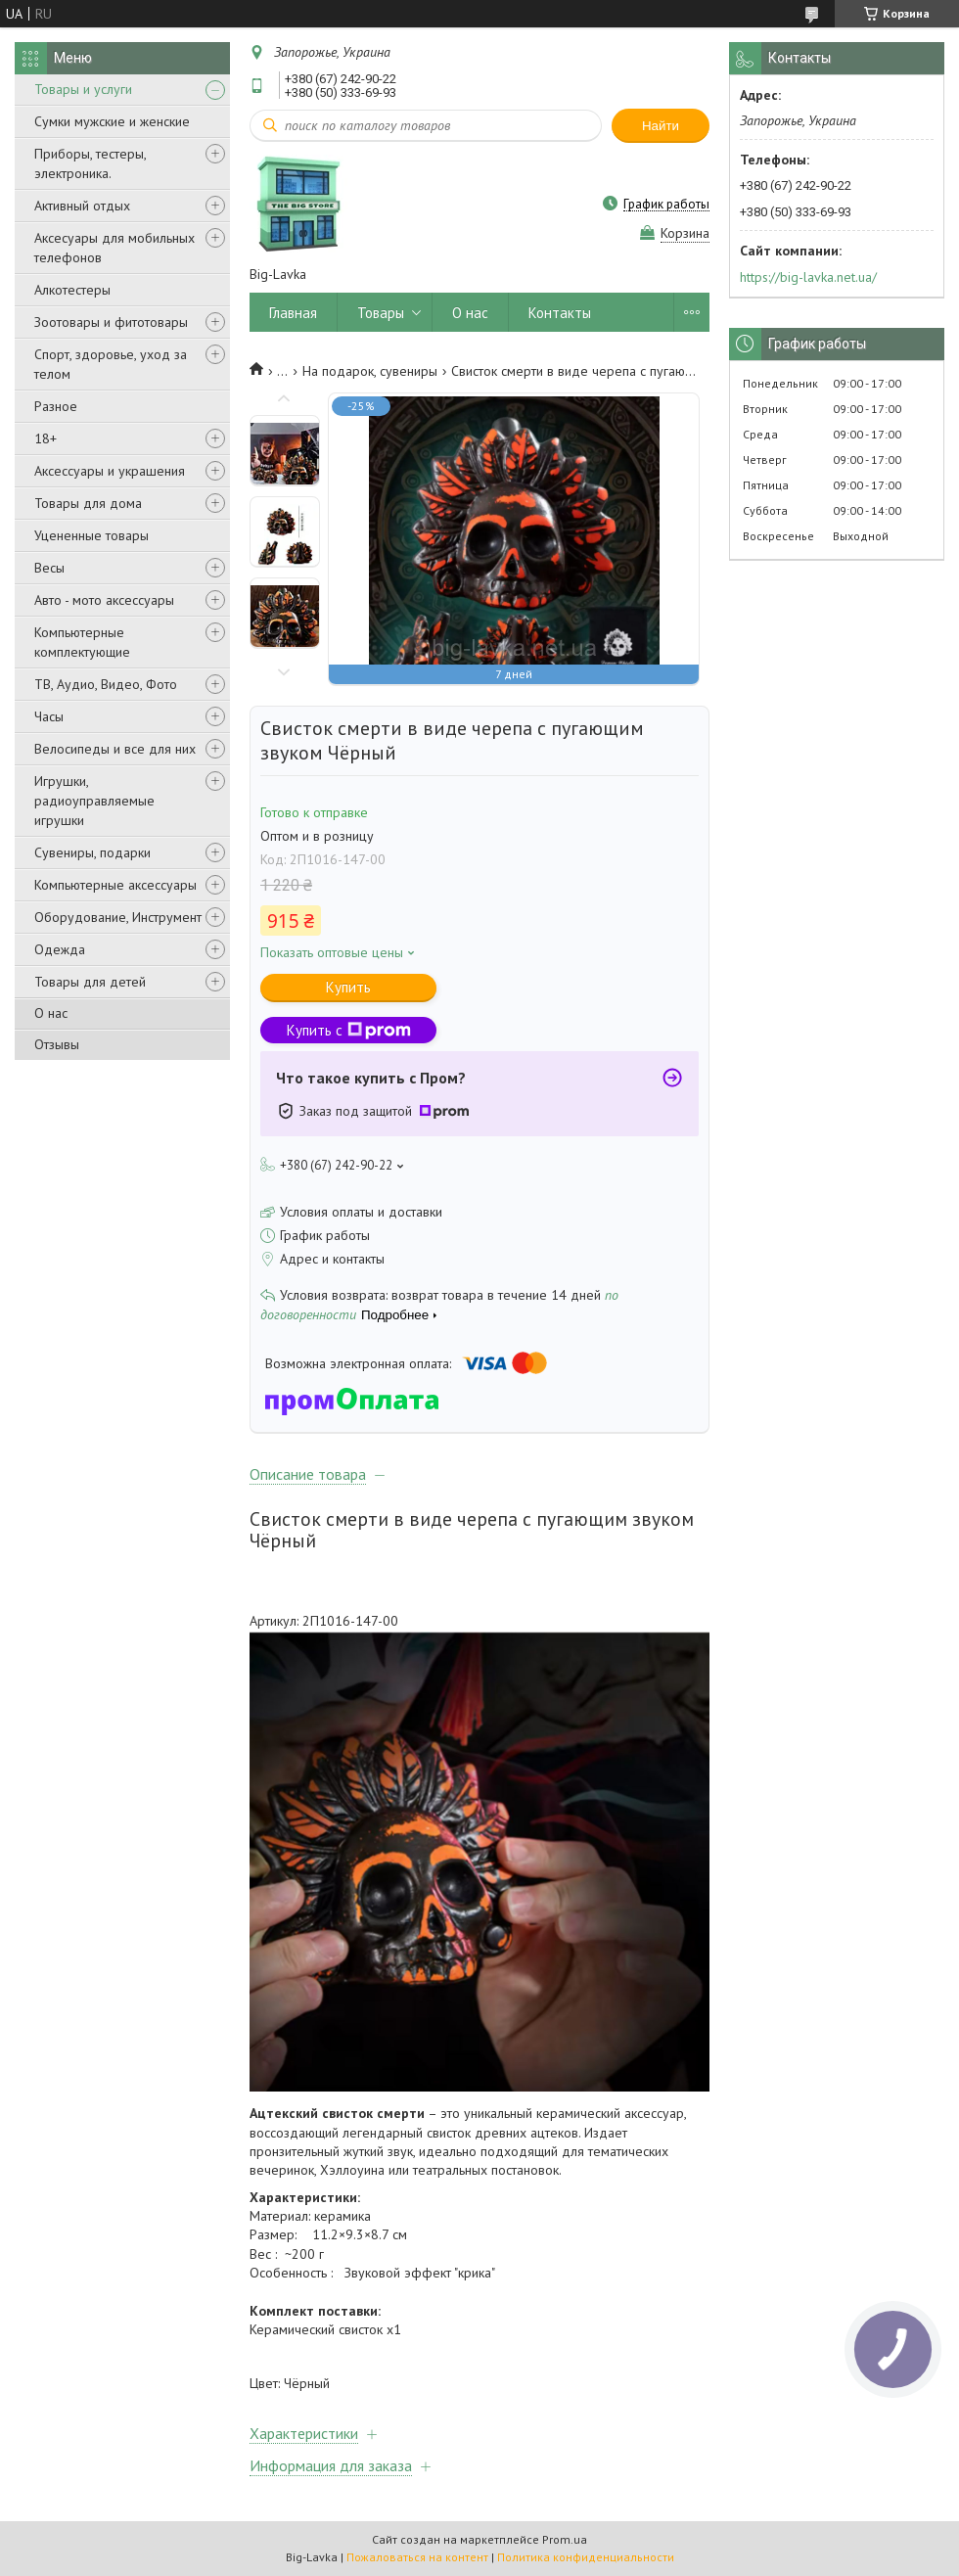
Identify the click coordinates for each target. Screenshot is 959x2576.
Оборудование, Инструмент (118, 917)
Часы (49, 716)
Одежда (59, 949)
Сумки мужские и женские (112, 121)
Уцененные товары (91, 535)
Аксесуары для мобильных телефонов (114, 247)
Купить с (349, 1030)
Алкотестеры (72, 290)
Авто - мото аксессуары (104, 600)
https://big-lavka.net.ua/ (808, 277)
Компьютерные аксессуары (115, 885)
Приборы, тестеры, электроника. (90, 163)
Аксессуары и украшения (109, 471)
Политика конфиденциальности (585, 2557)
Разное (55, 406)
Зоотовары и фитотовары (111, 322)
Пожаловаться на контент (417, 2557)
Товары (380, 312)
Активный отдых (82, 205)
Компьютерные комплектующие (82, 642)
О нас (51, 1013)
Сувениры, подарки (92, 852)
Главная (293, 312)
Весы (49, 567)
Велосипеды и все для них (115, 749)
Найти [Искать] (660, 125)
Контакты (559, 312)
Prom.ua (564, 2539)
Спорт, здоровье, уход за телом (110, 364)
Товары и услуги (83, 89)
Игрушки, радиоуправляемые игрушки (94, 800)
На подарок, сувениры (369, 371)
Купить (348, 987)
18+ (45, 438)
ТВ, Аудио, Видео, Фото (105, 684)
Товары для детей (90, 981)
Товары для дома (88, 503)
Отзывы (56, 1044)
